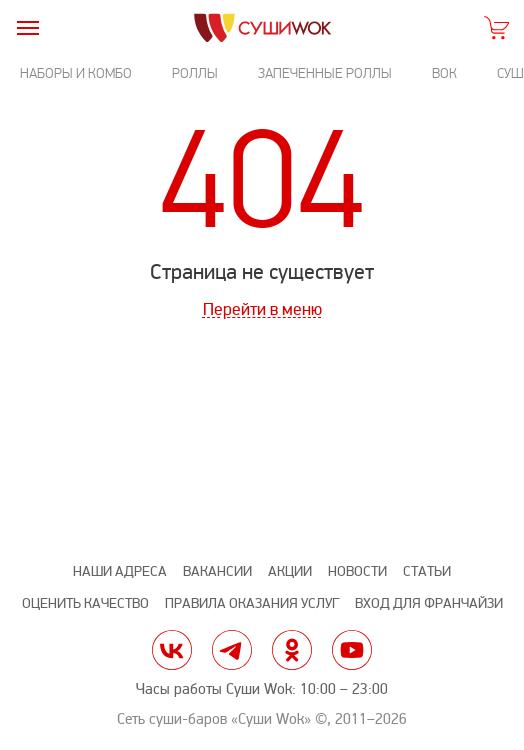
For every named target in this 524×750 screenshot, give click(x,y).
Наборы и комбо (76, 73)
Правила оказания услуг (252, 603)
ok (292, 650)
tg (232, 650)
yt (352, 650)
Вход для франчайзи (429, 603)
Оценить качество (85, 603)
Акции (290, 571)
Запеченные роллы (325, 73)
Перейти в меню (262, 309)
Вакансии (217, 571)
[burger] (27, 27)
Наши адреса (120, 571)
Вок (444, 73)
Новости (357, 571)
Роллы (195, 73)
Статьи (427, 571)
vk (172, 650)
